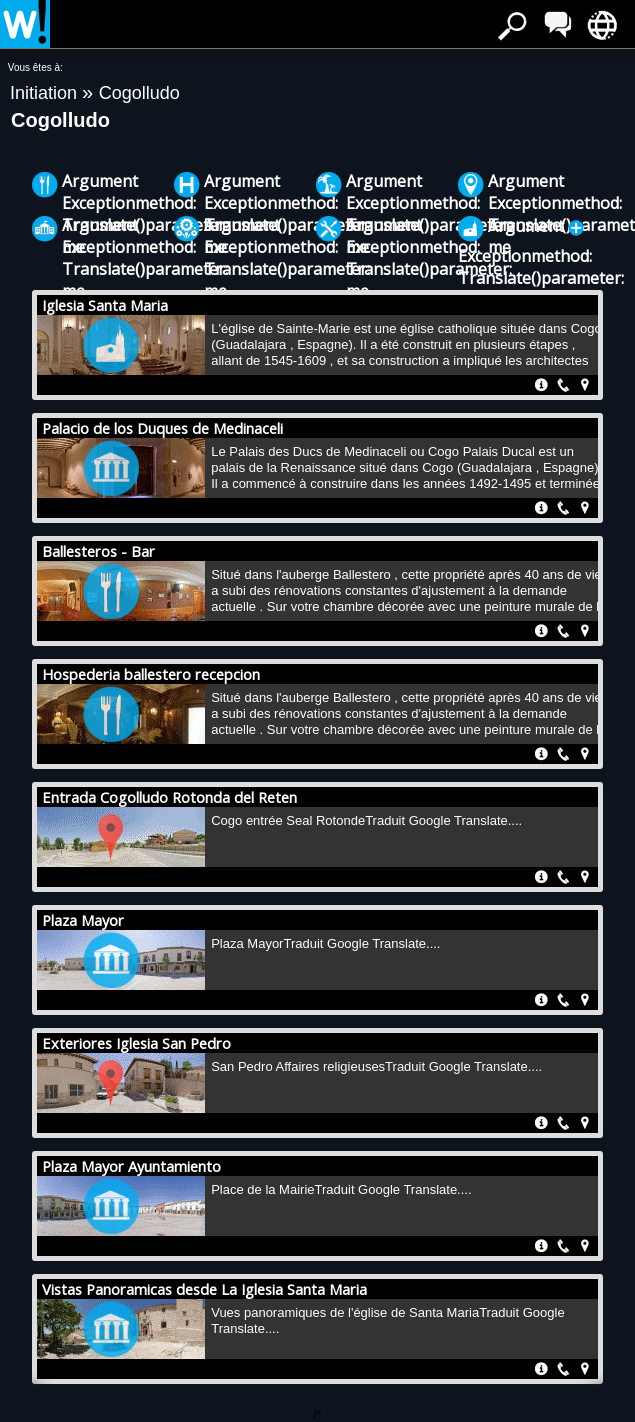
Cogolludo (139, 93)
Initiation (46, 93)
